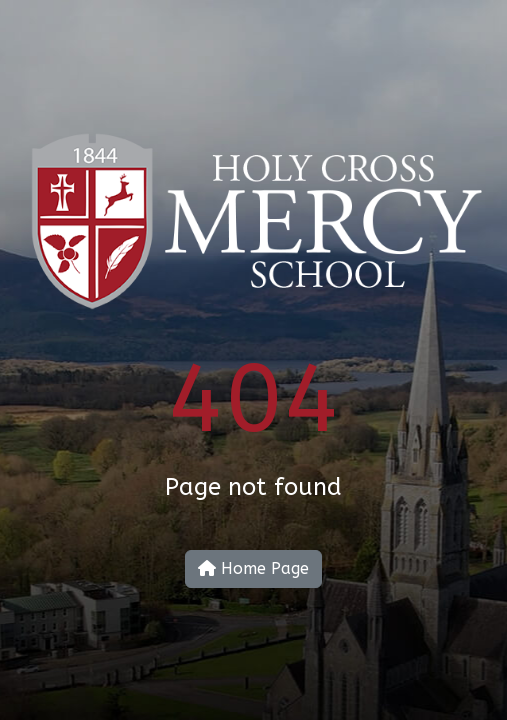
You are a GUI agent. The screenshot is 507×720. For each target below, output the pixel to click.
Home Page (253, 568)
